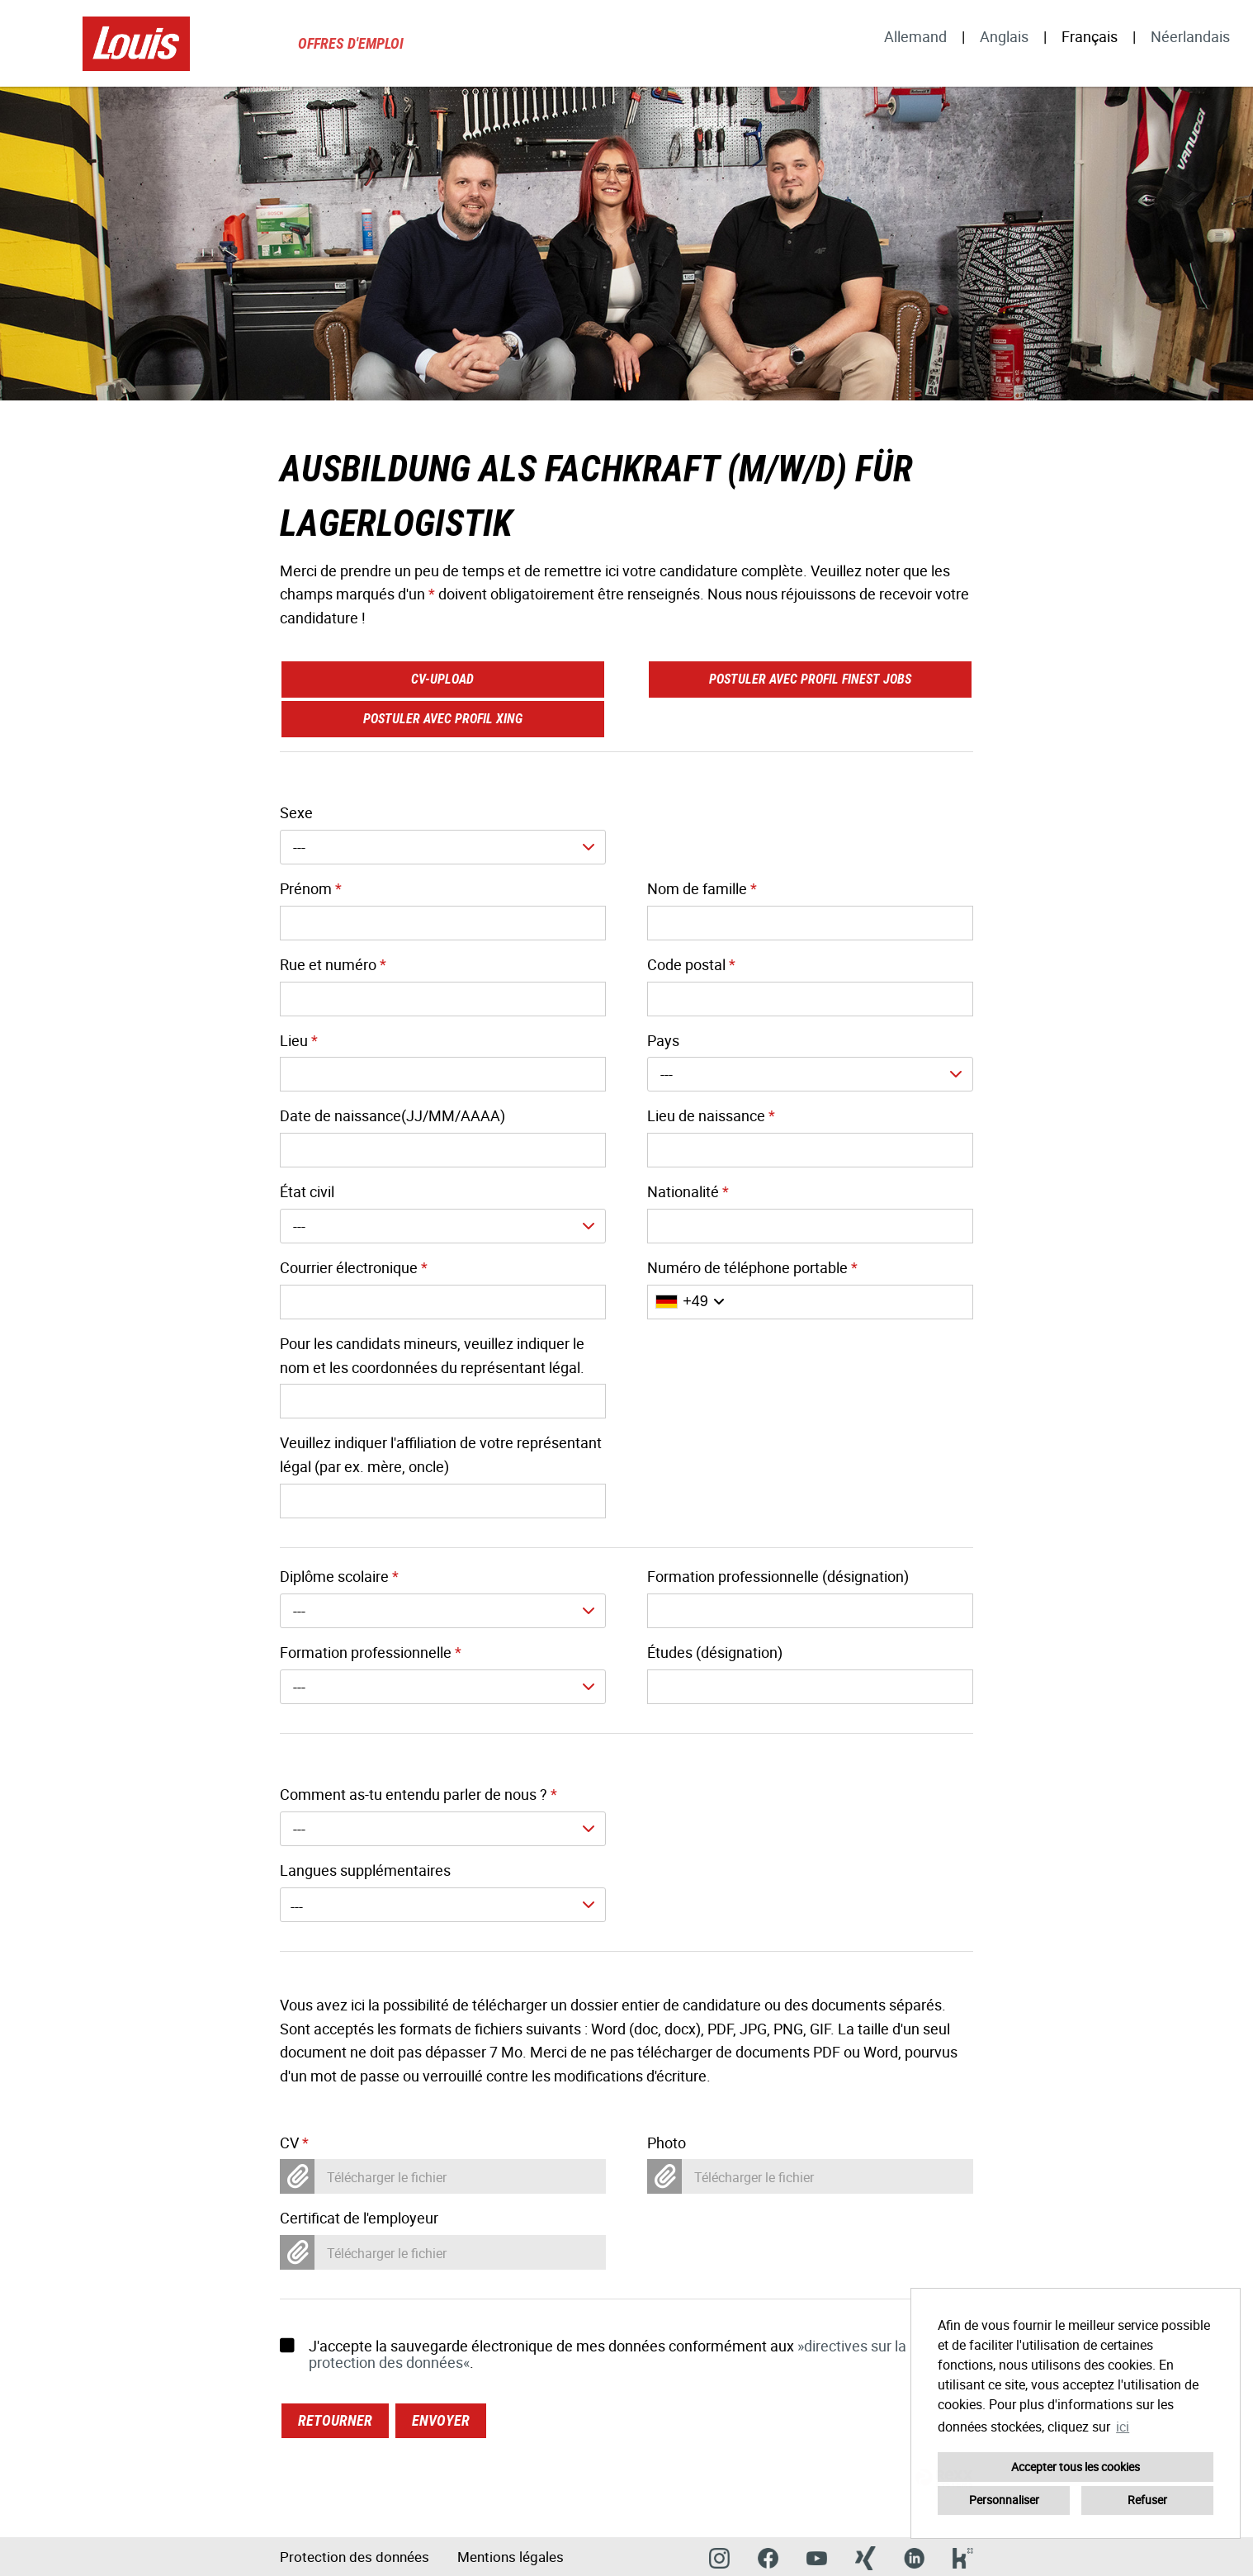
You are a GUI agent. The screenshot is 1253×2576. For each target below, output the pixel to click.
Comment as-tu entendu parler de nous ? (418, 1794)
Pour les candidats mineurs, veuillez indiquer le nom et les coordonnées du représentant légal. (432, 1355)
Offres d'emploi (351, 43)
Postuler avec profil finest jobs (810, 679)
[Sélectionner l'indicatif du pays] (690, 1302)
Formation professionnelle (370, 1652)
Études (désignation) (715, 1652)
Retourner (335, 2420)
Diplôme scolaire (339, 1576)
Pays (663, 1040)
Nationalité (688, 1191)
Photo (666, 2142)
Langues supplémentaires (365, 1870)
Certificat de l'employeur (359, 2218)
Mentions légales (510, 2556)
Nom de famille (702, 888)
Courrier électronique (354, 1267)
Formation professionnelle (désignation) (778, 1576)
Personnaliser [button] (1004, 2499)
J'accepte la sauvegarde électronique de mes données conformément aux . (593, 2353)
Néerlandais (1190, 36)
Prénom (311, 888)
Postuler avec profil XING (442, 719)
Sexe (296, 812)
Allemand (915, 36)
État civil (307, 1191)
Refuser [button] (1147, 2499)
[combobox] (443, 847)
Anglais (1004, 36)
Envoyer (441, 2420)
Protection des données (354, 2556)
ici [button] (1122, 2426)
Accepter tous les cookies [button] (1075, 2466)
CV (294, 2142)
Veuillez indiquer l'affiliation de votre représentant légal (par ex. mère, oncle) (441, 1454)
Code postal (691, 964)
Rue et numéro (333, 964)
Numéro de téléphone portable (752, 1267)
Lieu (299, 1040)
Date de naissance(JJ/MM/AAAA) (392, 1115)
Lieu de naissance (711, 1115)
